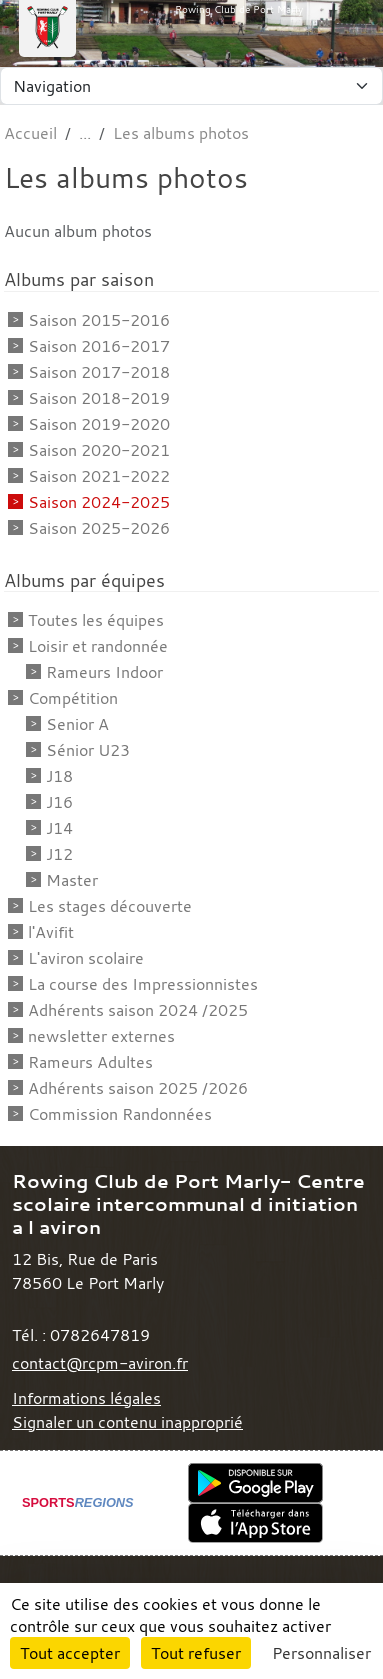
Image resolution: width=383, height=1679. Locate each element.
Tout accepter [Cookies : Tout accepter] (70, 1653)
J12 (59, 854)
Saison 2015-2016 (99, 320)
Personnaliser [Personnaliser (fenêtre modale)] (321, 1653)
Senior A (77, 724)
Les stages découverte (110, 906)
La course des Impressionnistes (143, 984)
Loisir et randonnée (98, 646)
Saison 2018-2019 (99, 398)
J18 (59, 776)
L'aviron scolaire (86, 958)
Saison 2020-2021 (99, 450)
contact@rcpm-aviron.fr (100, 1363)
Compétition (73, 698)
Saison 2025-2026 (99, 528)
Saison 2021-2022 (99, 476)
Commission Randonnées (120, 1114)
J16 (59, 802)
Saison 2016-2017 (99, 346)
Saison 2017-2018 (99, 372)
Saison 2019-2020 (99, 424)
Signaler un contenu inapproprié (127, 1422)
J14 (59, 828)
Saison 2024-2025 (99, 502)
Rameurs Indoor (104, 672)
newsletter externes (101, 1036)
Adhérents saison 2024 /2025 (138, 1010)
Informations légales (86, 1398)
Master (72, 880)
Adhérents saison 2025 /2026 (138, 1088)
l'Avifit (51, 932)
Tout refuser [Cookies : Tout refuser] (196, 1653)
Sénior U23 (88, 750)
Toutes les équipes (96, 620)
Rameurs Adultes (90, 1062)
